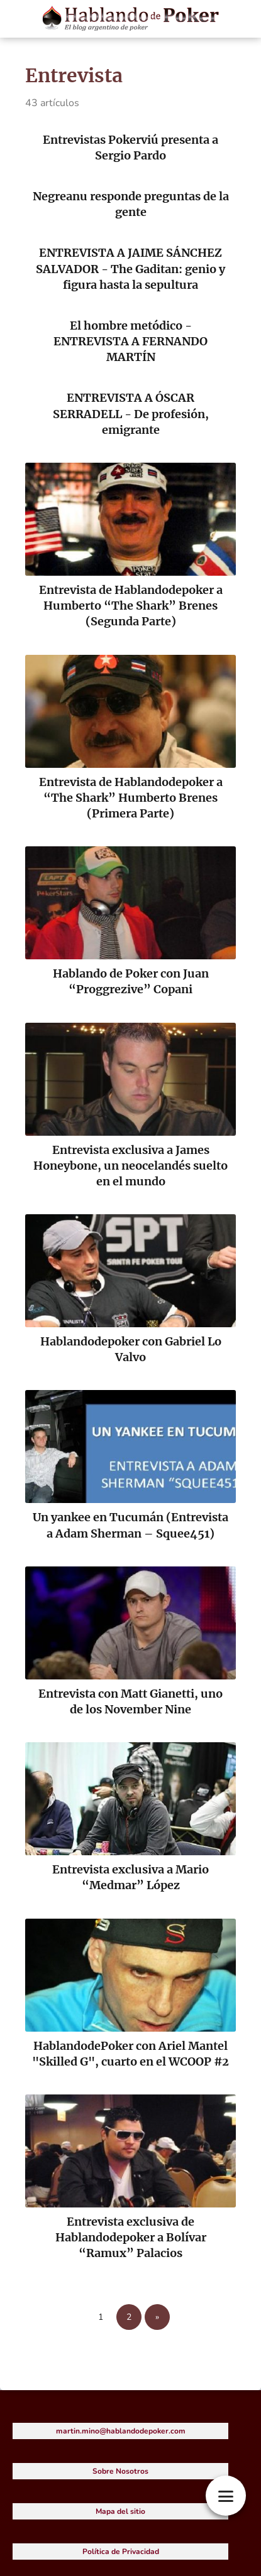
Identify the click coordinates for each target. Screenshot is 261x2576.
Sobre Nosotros (120, 2471)
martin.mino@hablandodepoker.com (121, 2431)
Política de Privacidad (120, 2551)
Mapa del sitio (120, 2511)
